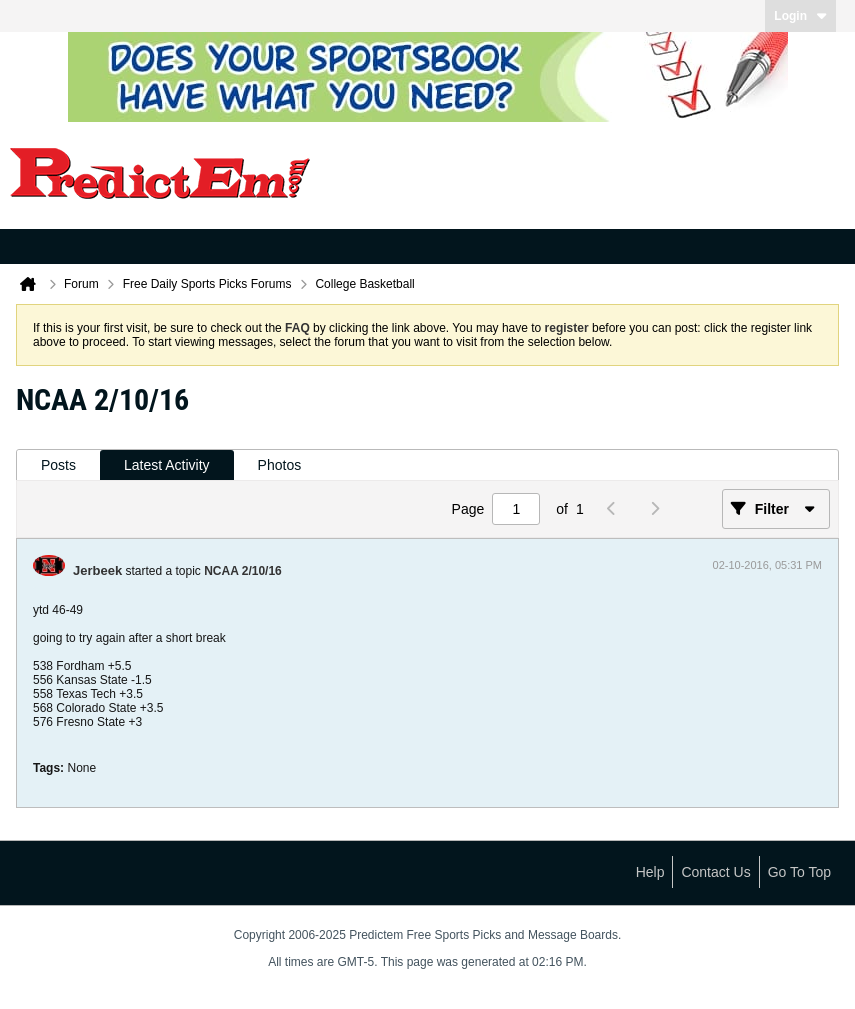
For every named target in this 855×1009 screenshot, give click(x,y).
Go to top (799, 872)
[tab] (58, 465)
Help (650, 872)
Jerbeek (97, 570)
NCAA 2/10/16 (243, 571)
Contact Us (715, 872)
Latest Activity (167, 465)
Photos (280, 465)
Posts (58, 465)
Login (800, 16)
